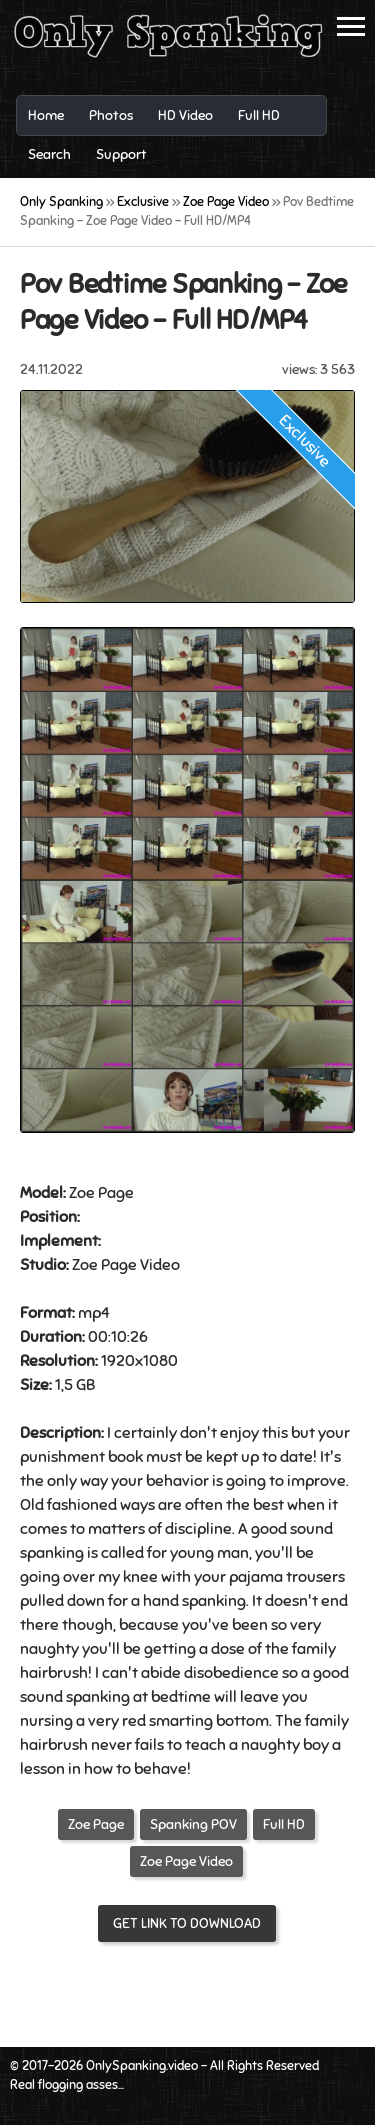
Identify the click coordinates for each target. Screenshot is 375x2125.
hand (161, 1601)
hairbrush (54, 1673)
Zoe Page (96, 1824)
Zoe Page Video (186, 1861)
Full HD (284, 1824)
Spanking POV (193, 1824)
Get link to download (187, 1923)
